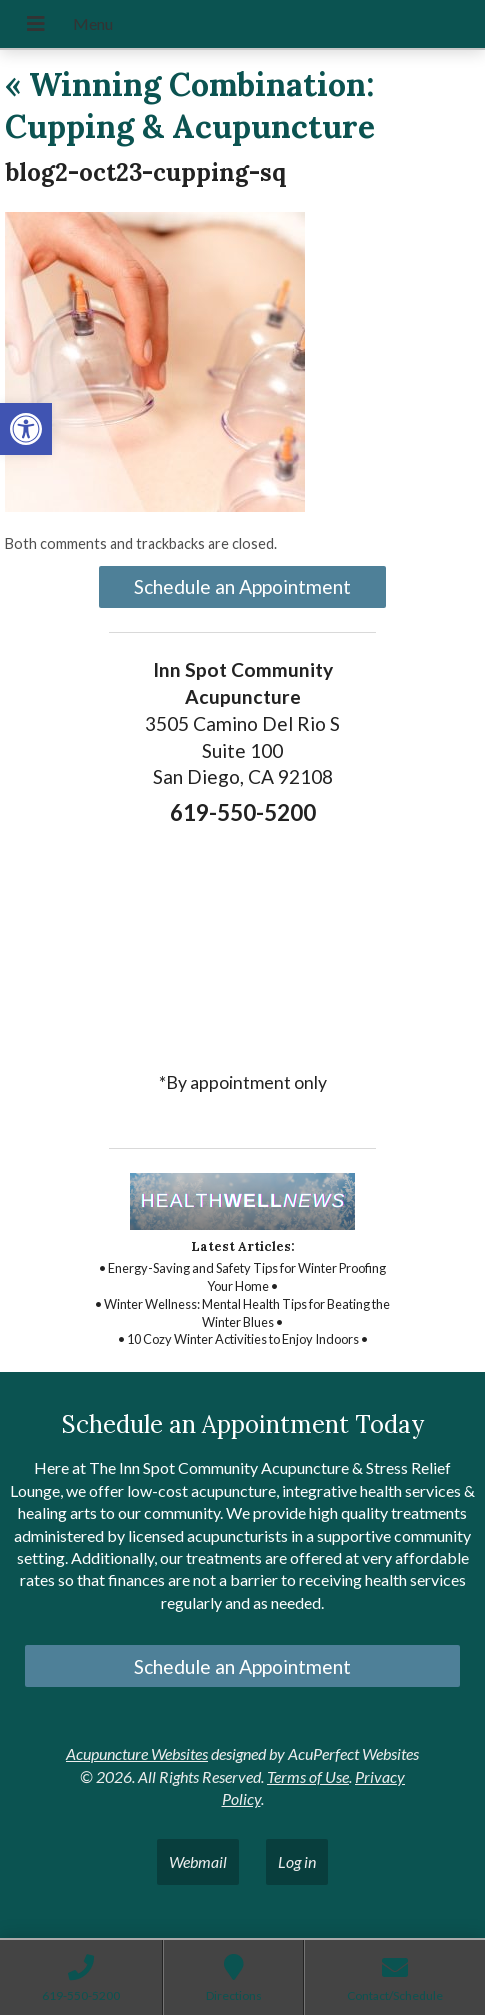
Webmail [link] (198, 1861)
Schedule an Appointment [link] (242, 586)
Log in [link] (297, 1861)
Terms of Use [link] (308, 1776)
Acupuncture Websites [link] (137, 1753)
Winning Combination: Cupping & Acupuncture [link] (190, 105)
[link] (26, 429)
